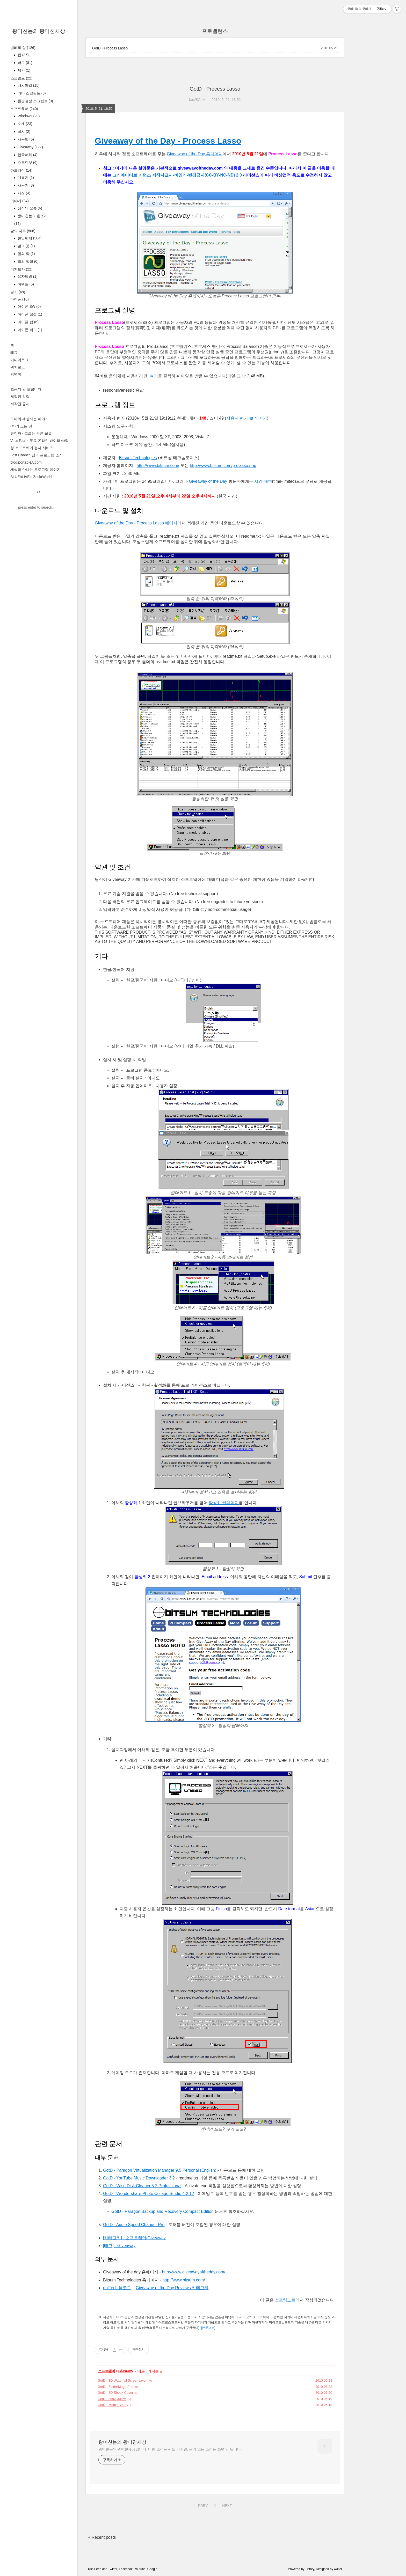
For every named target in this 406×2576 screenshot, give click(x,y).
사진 (23, 193)
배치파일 (28, 85)
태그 (14, 352)
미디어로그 (19, 360)
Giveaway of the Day (208, 481)
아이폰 (19, 299)
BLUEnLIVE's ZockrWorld (31, 477)
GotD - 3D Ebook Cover (115, 2393)
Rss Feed (94, 2569)
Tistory (309, 2569)
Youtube (140, 2569)
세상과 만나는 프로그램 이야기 (35, 469)
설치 (23, 131)
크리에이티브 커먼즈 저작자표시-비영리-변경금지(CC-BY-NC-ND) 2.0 (177, 175)
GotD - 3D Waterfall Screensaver (122, 2380)
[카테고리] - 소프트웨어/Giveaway (134, 2238)
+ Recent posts (102, 2537)
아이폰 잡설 (29, 314)
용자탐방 (27, 276)
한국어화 (27, 155)
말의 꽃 (26, 246)
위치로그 (17, 367)
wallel (338, 2569)
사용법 (25, 139)
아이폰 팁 (28, 322)
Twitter (112, 2569)
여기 (154, 376)
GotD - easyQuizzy (112, 2399)
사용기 (25, 185)
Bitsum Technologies (138, 458)
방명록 (15, 374)
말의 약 (26, 254)
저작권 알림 (20, 396)
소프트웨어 (24, 109)
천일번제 (29, 238)
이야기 (19, 201)
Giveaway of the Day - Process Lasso (168, 140)
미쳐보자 (21, 269)
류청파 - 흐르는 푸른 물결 (31, 433)
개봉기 (25, 177)
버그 (24, 63)
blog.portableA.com (26, 462)
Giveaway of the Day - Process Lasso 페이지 (136, 523)
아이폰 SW (29, 306)
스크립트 (21, 78)
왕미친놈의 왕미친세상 (39, 31)
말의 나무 (22, 231)
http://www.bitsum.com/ (158, 465)
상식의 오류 (29, 208)
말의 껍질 (28, 261)
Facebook (126, 2569)
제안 (23, 70)
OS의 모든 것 (21, 426)
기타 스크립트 (31, 93)
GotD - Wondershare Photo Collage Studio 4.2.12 (148, 2193)
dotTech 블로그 (117, 2288)
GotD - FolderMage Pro (115, 2387)
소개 (24, 124)
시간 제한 (263, 481)
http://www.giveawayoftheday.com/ (193, 2272)
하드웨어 (21, 170)
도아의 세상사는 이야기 (29, 419)
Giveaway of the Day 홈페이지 (195, 154)
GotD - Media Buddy (113, 2405)
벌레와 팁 (22, 48)
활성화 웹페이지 (224, 1503)
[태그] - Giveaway (119, 2245)
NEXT (226, 2505)
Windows (28, 116)
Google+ (153, 2569)
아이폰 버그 (29, 330)
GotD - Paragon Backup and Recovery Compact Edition (162, 2211)
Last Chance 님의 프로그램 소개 (36, 455)
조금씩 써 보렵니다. (26, 389)
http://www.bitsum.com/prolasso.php (223, 465)
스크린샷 (27, 162)
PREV (202, 2505)
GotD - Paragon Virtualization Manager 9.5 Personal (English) (159, 2170)
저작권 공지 (20, 404)
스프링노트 (285, 2300)
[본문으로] (208, 2328)
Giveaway (30, 147)
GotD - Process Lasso (110, 48)
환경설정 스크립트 (35, 101)
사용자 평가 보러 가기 (246, 418)
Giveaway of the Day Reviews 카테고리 (172, 2288)
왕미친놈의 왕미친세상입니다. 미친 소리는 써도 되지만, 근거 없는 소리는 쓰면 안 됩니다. (170, 2449)
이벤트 (25, 284)
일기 (17, 292)
